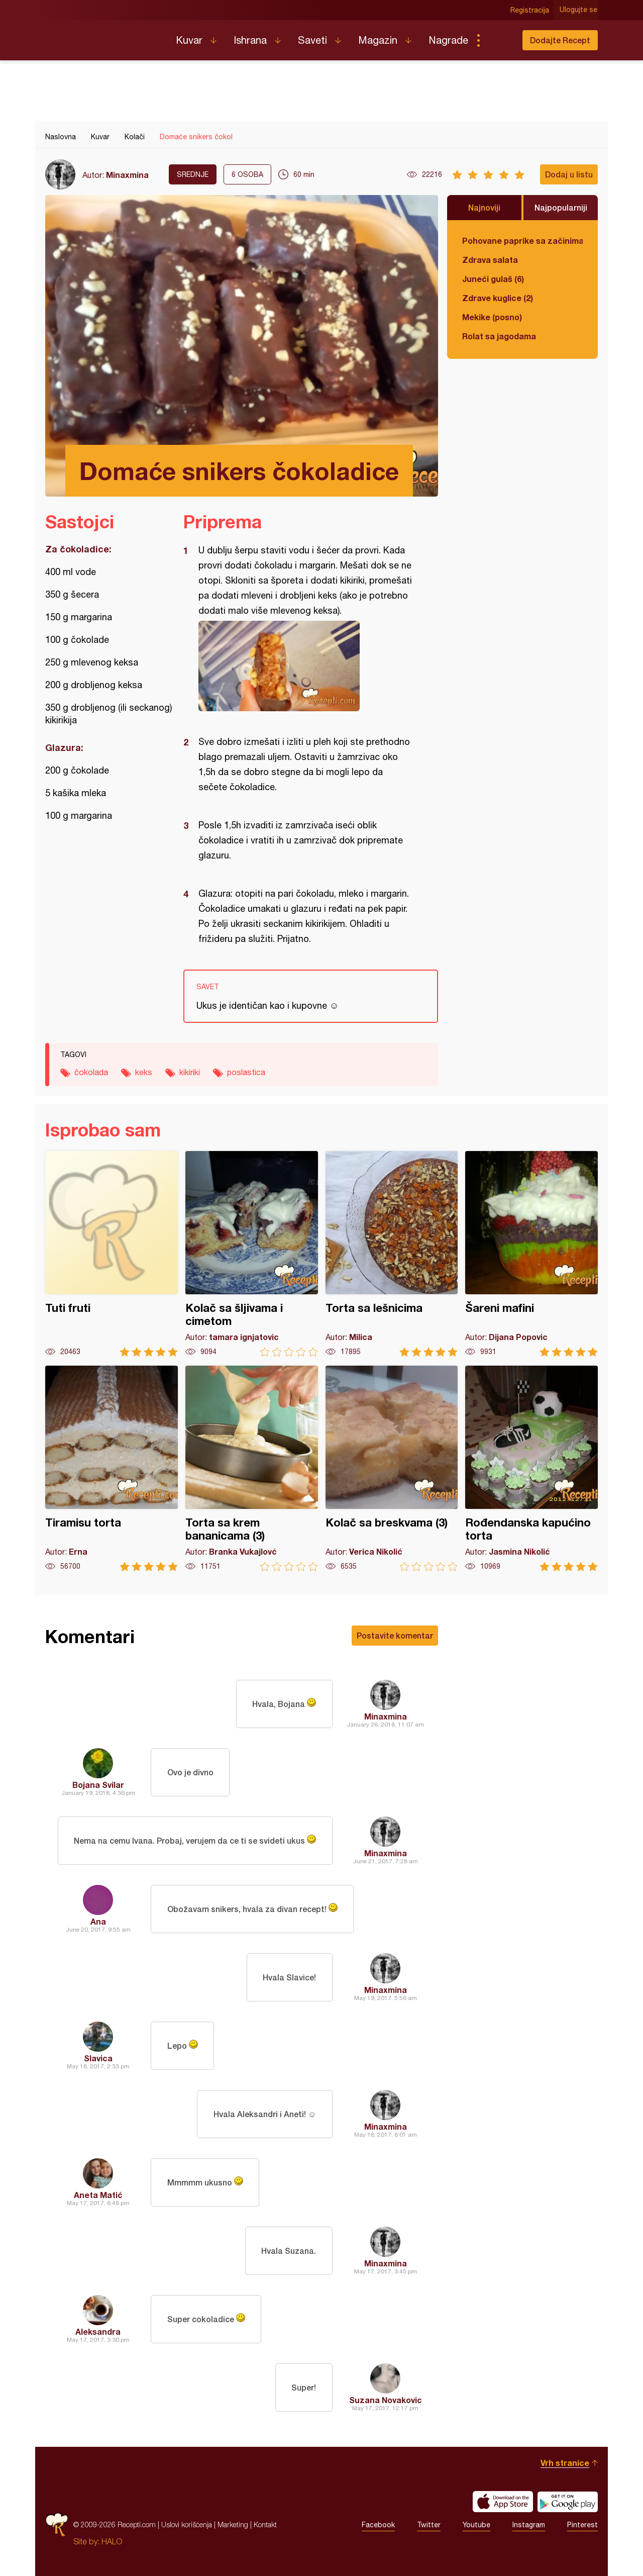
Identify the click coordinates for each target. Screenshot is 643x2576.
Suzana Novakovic (385, 2400)
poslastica (246, 1072)
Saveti (312, 40)
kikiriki (189, 1072)
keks (143, 1072)
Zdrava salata (490, 259)
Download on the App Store (503, 2501)
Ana (98, 1921)
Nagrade (448, 40)
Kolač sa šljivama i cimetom (251, 1254)
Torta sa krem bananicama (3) (251, 1468)
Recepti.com (103, 36)
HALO (111, 2541)
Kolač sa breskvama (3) (392, 1468)
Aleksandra (98, 2331)
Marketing (233, 2524)
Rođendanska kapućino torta (531, 1468)
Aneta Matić (98, 2195)
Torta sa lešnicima (392, 1254)
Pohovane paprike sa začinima (522, 240)
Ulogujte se (579, 10)
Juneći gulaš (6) (493, 278)
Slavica (98, 2058)
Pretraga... (498, 40)
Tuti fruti (111, 1254)
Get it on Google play (568, 2501)
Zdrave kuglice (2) (497, 298)
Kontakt (265, 2524)
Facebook (378, 2525)
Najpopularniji (560, 207)
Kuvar (189, 40)
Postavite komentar (395, 1635)
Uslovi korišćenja (186, 2524)
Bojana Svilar (98, 1784)
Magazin (377, 40)
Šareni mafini (531, 1254)
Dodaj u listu (569, 174)
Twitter (429, 2525)
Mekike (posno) (492, 317)
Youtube (476, 2525)
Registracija (530, 10)
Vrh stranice (565, 2462)
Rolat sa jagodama (499, 336)
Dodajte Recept (560, 40)
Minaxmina (127, 174)
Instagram (528, 2525)
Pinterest (582, 2525)
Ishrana (250, 40)
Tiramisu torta (111, 1468)
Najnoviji (484, 207)
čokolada (91, 1072)
